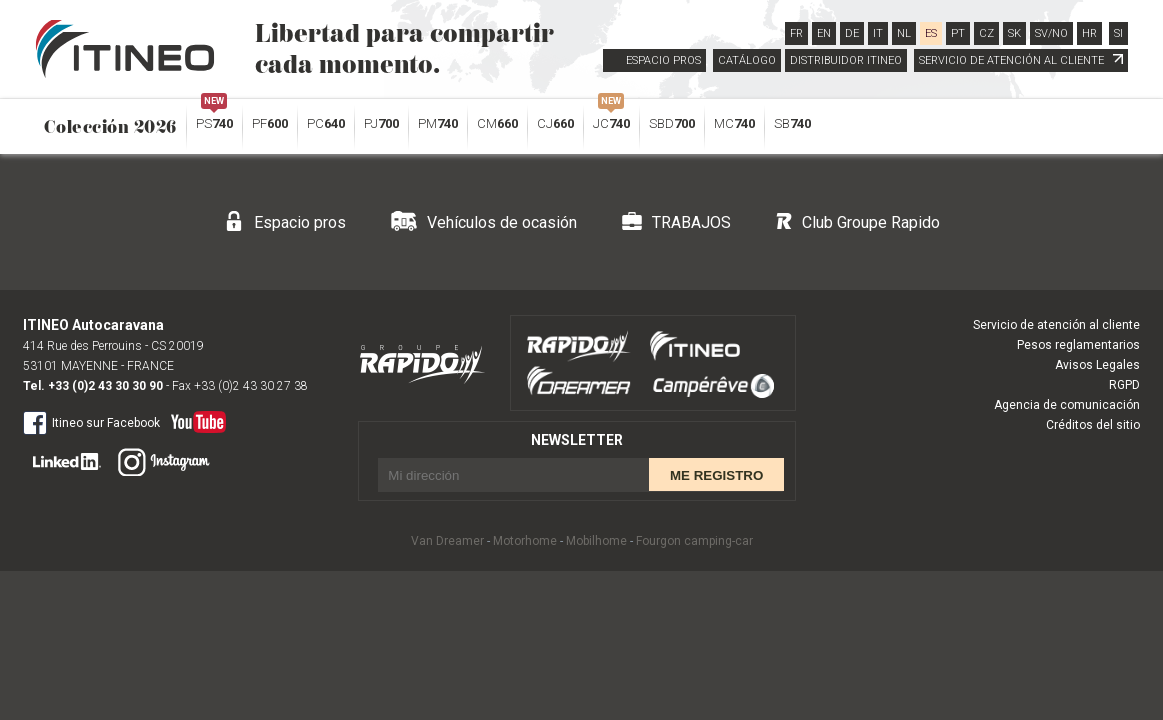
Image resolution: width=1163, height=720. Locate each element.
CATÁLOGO (747, 60)
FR (796, 33)
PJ (381, 123)
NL (904, 33)
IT (878, 33)
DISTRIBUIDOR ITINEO (846, 60)
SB (792, 123)
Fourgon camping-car (694, 541)
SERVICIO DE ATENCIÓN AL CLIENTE (1021, 60)
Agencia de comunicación (1067, 405)
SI (1118, 33)
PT (958, 33)
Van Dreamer (447, 541)
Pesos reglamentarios (1078, 345)
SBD (672, 123)
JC (611, 118)
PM (438, 123)
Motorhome (525, 541)
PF (270, 123)
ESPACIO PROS (663, 60)
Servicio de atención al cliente (1056, 325)
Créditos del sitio (1093, 425)
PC (326, 123)
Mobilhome (596, 541)
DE (852, 33)
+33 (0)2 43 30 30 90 (105, 386)
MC (734, 123)
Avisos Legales (1097, 365)
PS (214, 118)
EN (824, 33)
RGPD (1124, 385)
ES (931, 33)
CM (497, 123)
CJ (555, 123)
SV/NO (1051, 33)
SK (1014, 33)
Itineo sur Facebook (91, 422)
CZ (986, 33)
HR (1089, 33)
